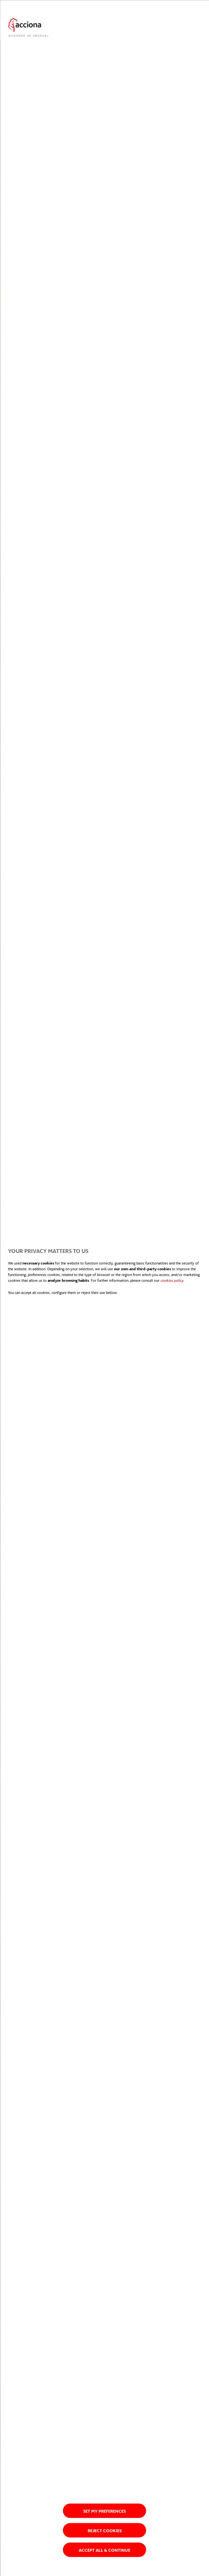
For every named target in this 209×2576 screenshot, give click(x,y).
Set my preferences (104, 2510)
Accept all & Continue (104, 2549)
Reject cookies (105, 2530)
